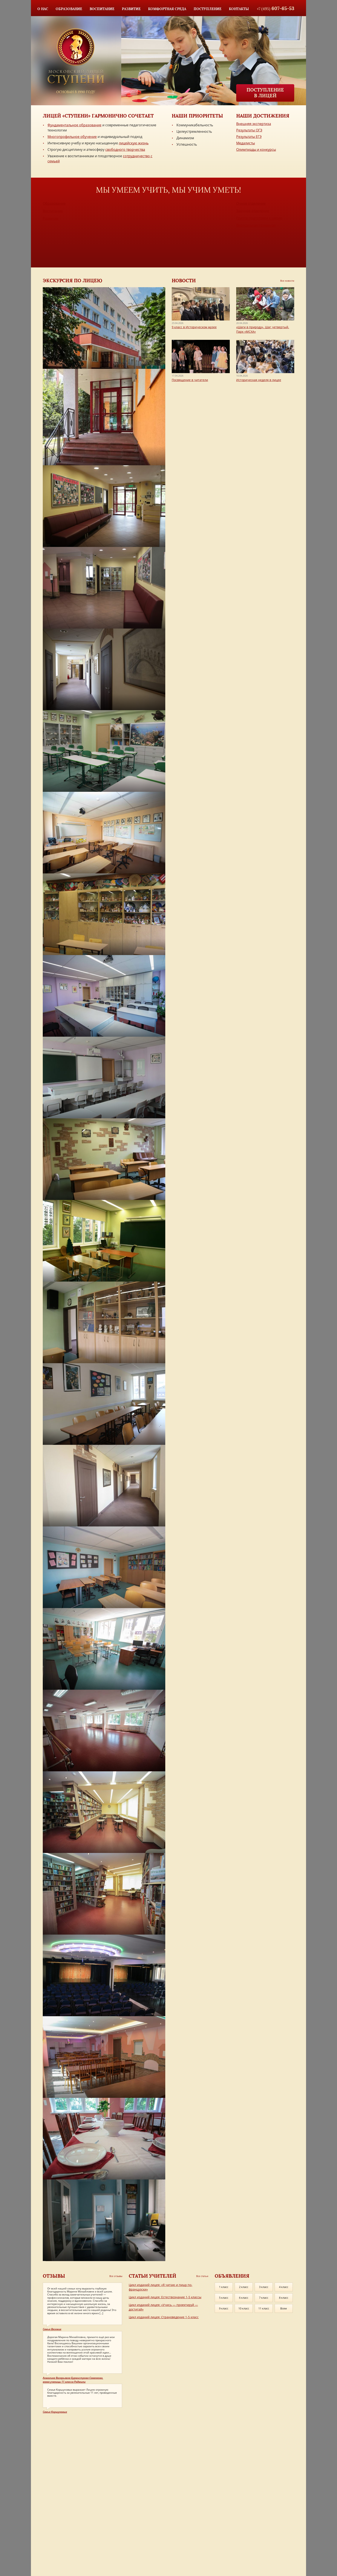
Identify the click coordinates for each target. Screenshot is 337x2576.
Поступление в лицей (265, 92)
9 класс (223, 2308)
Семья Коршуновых (55, 2412)
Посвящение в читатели (190, 380)
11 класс (263, 2308)
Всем (283, 2308)
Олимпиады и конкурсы (256, 149)
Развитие (50, 218)
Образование (54, 203)
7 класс (263, 2298)
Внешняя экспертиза (253, 123)
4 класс (283, 2287)
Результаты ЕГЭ (249, 136)
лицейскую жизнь (134, 143)
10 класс (243, 2308)
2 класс (243, 2287)
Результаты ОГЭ (249, 130)
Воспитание (53, 211)
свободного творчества (125, 149)
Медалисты (245, 143)
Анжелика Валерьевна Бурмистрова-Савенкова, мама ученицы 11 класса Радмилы (73, 2380)
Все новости (287, 280)
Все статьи (202, 2276)
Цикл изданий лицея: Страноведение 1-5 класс (164, 2317)
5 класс (223, 2298)
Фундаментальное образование (74, 125)
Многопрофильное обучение (72, 136)
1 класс (223, 2287)
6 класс (243, 2298)
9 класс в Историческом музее (194, 327)
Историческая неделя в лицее (258, 380)
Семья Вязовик (52, 2329)
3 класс (263, 2287)
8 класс (283, 2298)
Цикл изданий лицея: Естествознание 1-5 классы (165, 2297)
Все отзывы (115, 2276)
